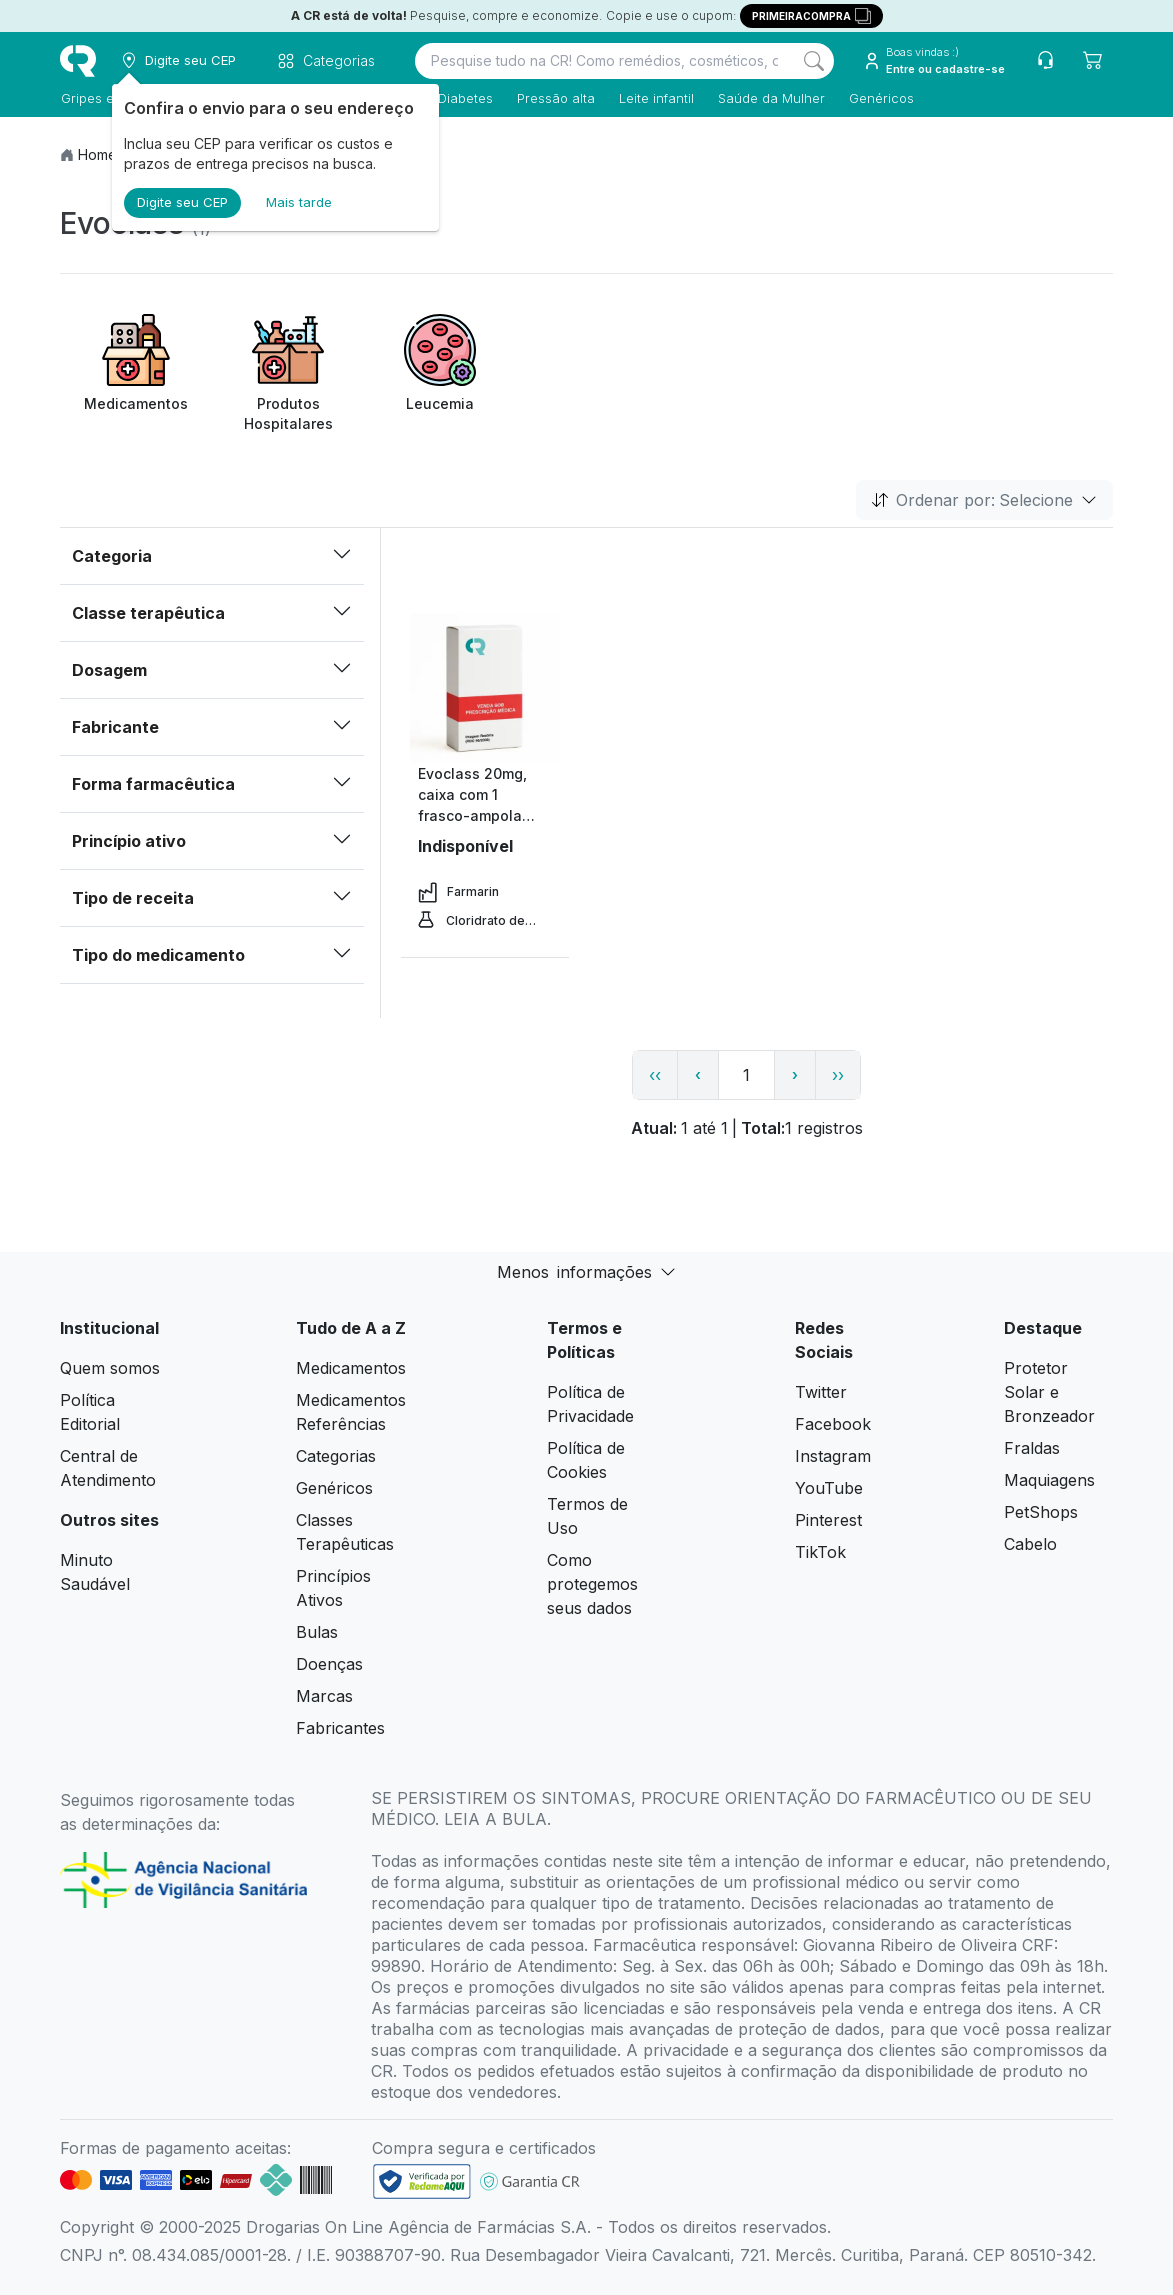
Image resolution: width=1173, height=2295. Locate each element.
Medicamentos (351, 1368)
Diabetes (464, 98)
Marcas (324, 1696)
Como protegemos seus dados (592, 1584)
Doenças (329, 1664)
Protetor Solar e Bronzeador (1049, 1392)
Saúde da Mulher (770, 98)
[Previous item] (78, 374)
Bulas (317, 1632)
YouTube (829, 1488)
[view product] (485, 688)
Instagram (833, 1456)
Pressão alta (555, 98)
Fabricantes (340, 1728)
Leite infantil (655, 98)
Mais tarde (299, 202)
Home (97, 154)
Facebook (833, 1424)
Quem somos (110, 1368)
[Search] (814, 61)
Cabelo (1030, 1544)
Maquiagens (1049, 1480)
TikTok (820, 1552)
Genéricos (880, 98)
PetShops (1041, 1512)
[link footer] (422, 2181)
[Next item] (1095, 374)
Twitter (821, 1392)
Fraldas (1032, 1448)
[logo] (78, 61)
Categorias (336, 1456)
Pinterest (828, 1520)
